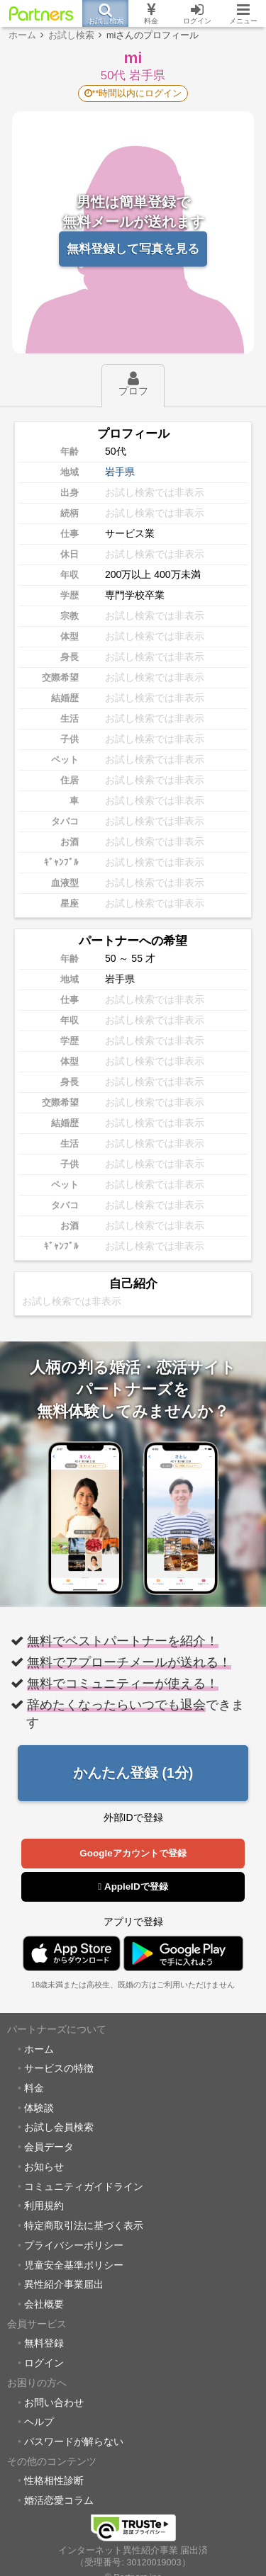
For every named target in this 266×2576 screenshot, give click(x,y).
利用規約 (44, 2205)
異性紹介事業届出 (64, 2284)
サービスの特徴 (59, 2068)
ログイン (44, 2362)
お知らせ (44, 2166)
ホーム (39, 2049)
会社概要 (44, 2304)
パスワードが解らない (73, 2441)
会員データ (49, 2146)
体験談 (39, 2107)
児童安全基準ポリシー (73, 2265)
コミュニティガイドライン (83, 2186)
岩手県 (120, 471)
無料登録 (44, 2343)
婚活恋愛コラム (59, 2500)
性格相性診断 (54, 2480)
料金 (34, 2088)
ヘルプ (39, 2421)
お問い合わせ (54, 2402)
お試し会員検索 (59, 2127)
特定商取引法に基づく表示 (83, 2225)
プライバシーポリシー (73, 2245)
